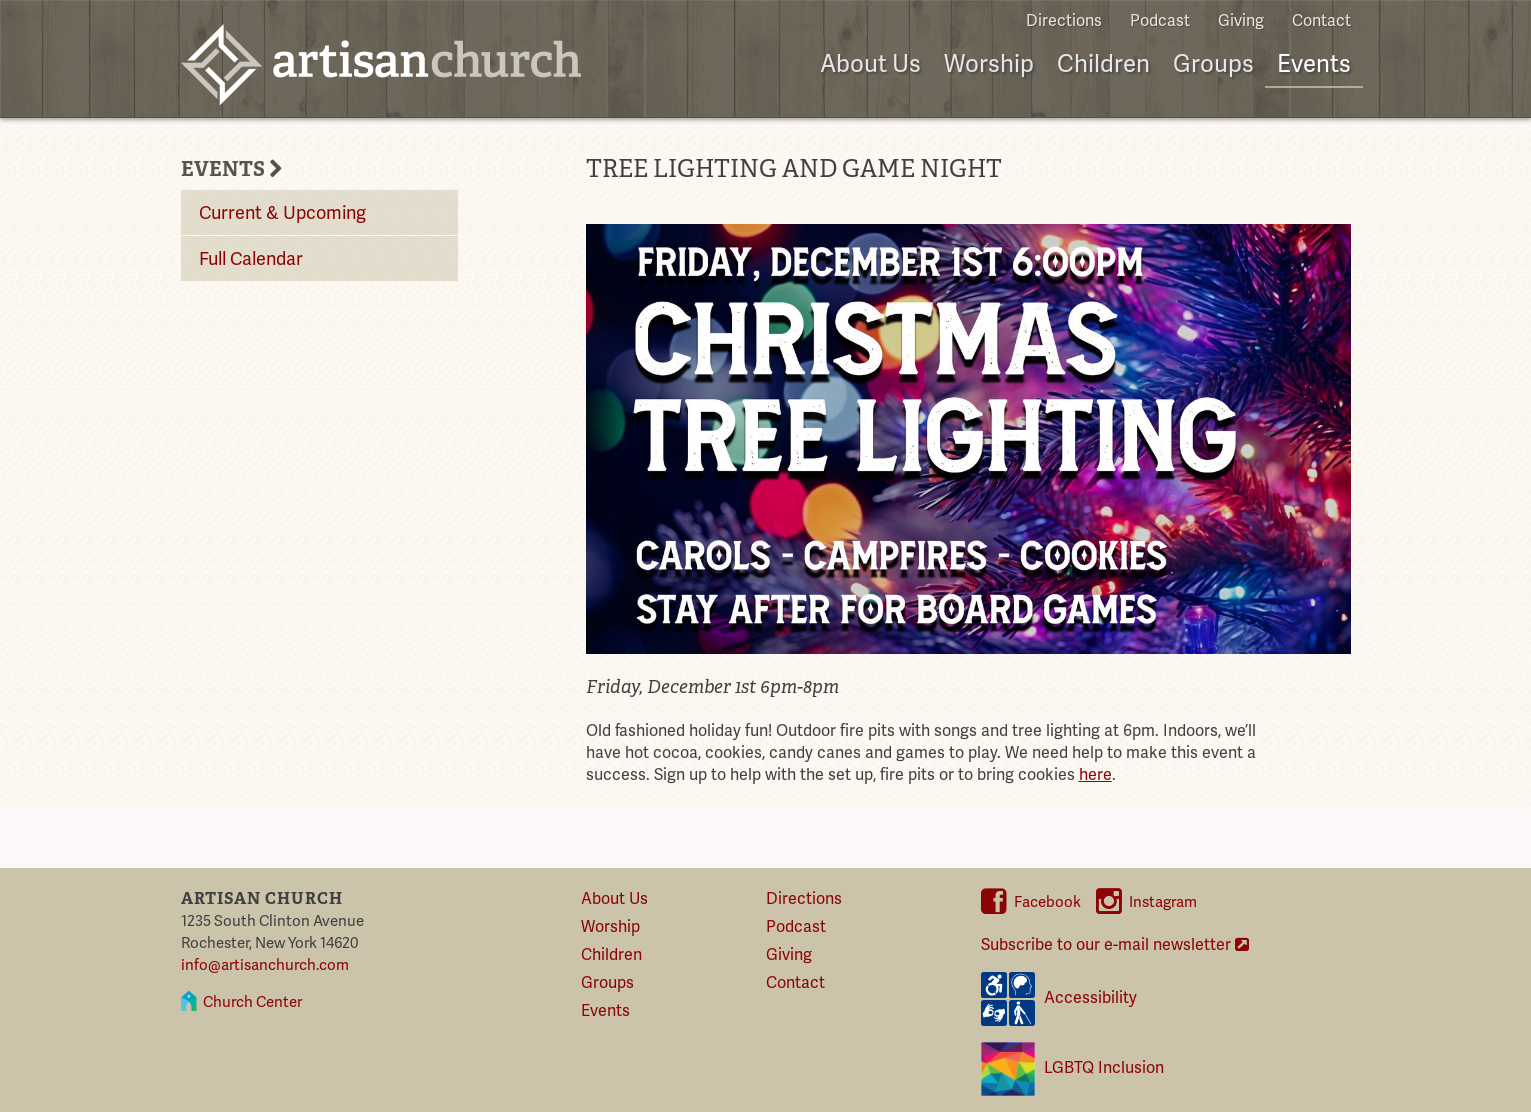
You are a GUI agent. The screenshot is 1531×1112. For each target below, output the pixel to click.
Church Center (252, 1002)
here (1095, 775)
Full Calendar (251, 259)
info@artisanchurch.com (265, 965)
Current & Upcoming (282, 213)
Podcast (1160, 21)
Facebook (1031, 902)
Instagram (1146, 902)
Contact (1321, 21)
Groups (1213, 64)
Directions (1064, 21)
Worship (989, 64)
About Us (870, 64)
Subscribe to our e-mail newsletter (1115, 945)
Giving (1241, 21)
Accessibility (1059, 999)
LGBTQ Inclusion (1072, 1069)
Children (1103, 64)
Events (1314, 64)
